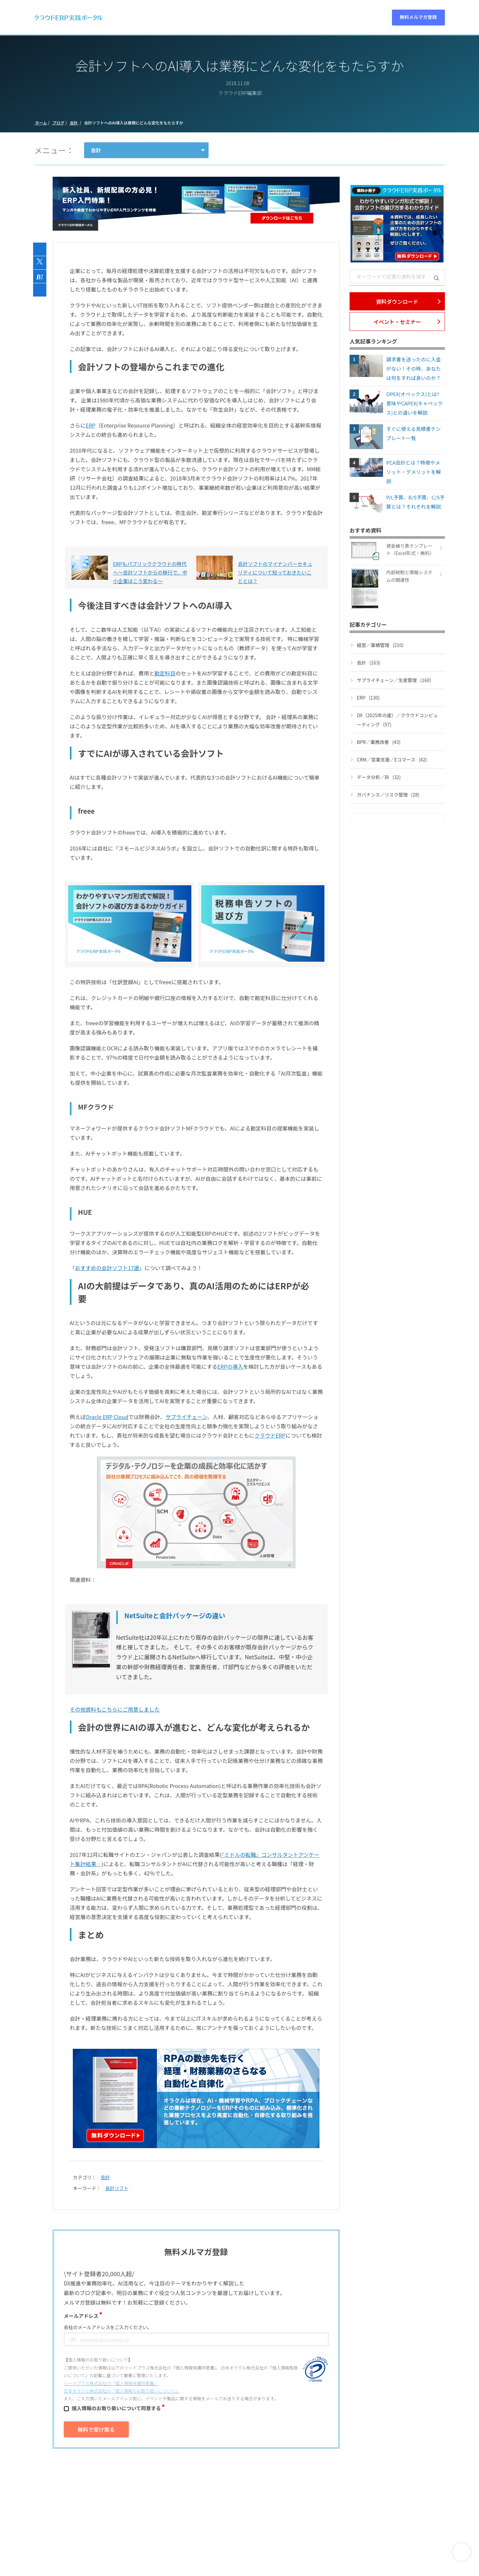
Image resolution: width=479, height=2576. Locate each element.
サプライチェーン (186, 1417)
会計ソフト (116, 2188)
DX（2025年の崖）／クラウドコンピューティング (397, 720)
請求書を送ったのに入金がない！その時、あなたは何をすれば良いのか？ (413, 368)
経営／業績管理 (380, 645)
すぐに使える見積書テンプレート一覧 (413, 433)
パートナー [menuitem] (320, 20)
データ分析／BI (379, 777)
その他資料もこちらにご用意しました (115, 1709)
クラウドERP (269, 1435)
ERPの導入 (230, 1366)
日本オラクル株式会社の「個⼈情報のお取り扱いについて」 (122, 2391)
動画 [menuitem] (214, 20)
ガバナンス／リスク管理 (388, 794)
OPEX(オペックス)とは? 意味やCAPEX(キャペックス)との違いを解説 (414, 403)
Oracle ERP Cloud (107, 1417)
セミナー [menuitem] (240, 20)
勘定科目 (164, 673)
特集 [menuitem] (292, 20)
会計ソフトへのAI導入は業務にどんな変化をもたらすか (133, 122)
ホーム (40, 122)
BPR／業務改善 (379, 742)
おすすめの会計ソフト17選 (107, 1268)
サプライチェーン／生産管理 (394, 680)
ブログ (58, 122)
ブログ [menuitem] (269, 20)
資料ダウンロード (397, 301)
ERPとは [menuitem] (168, 20)
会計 (73, 122)
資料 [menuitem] (194, 20)
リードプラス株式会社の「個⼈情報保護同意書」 (111, 2383)
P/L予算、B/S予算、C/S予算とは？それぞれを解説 (415, 502)
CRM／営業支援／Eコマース (392, 759)
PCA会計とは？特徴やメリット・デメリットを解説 (413, 471)
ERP (91, 425)
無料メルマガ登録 (418, 19)
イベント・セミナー (397, 322)
